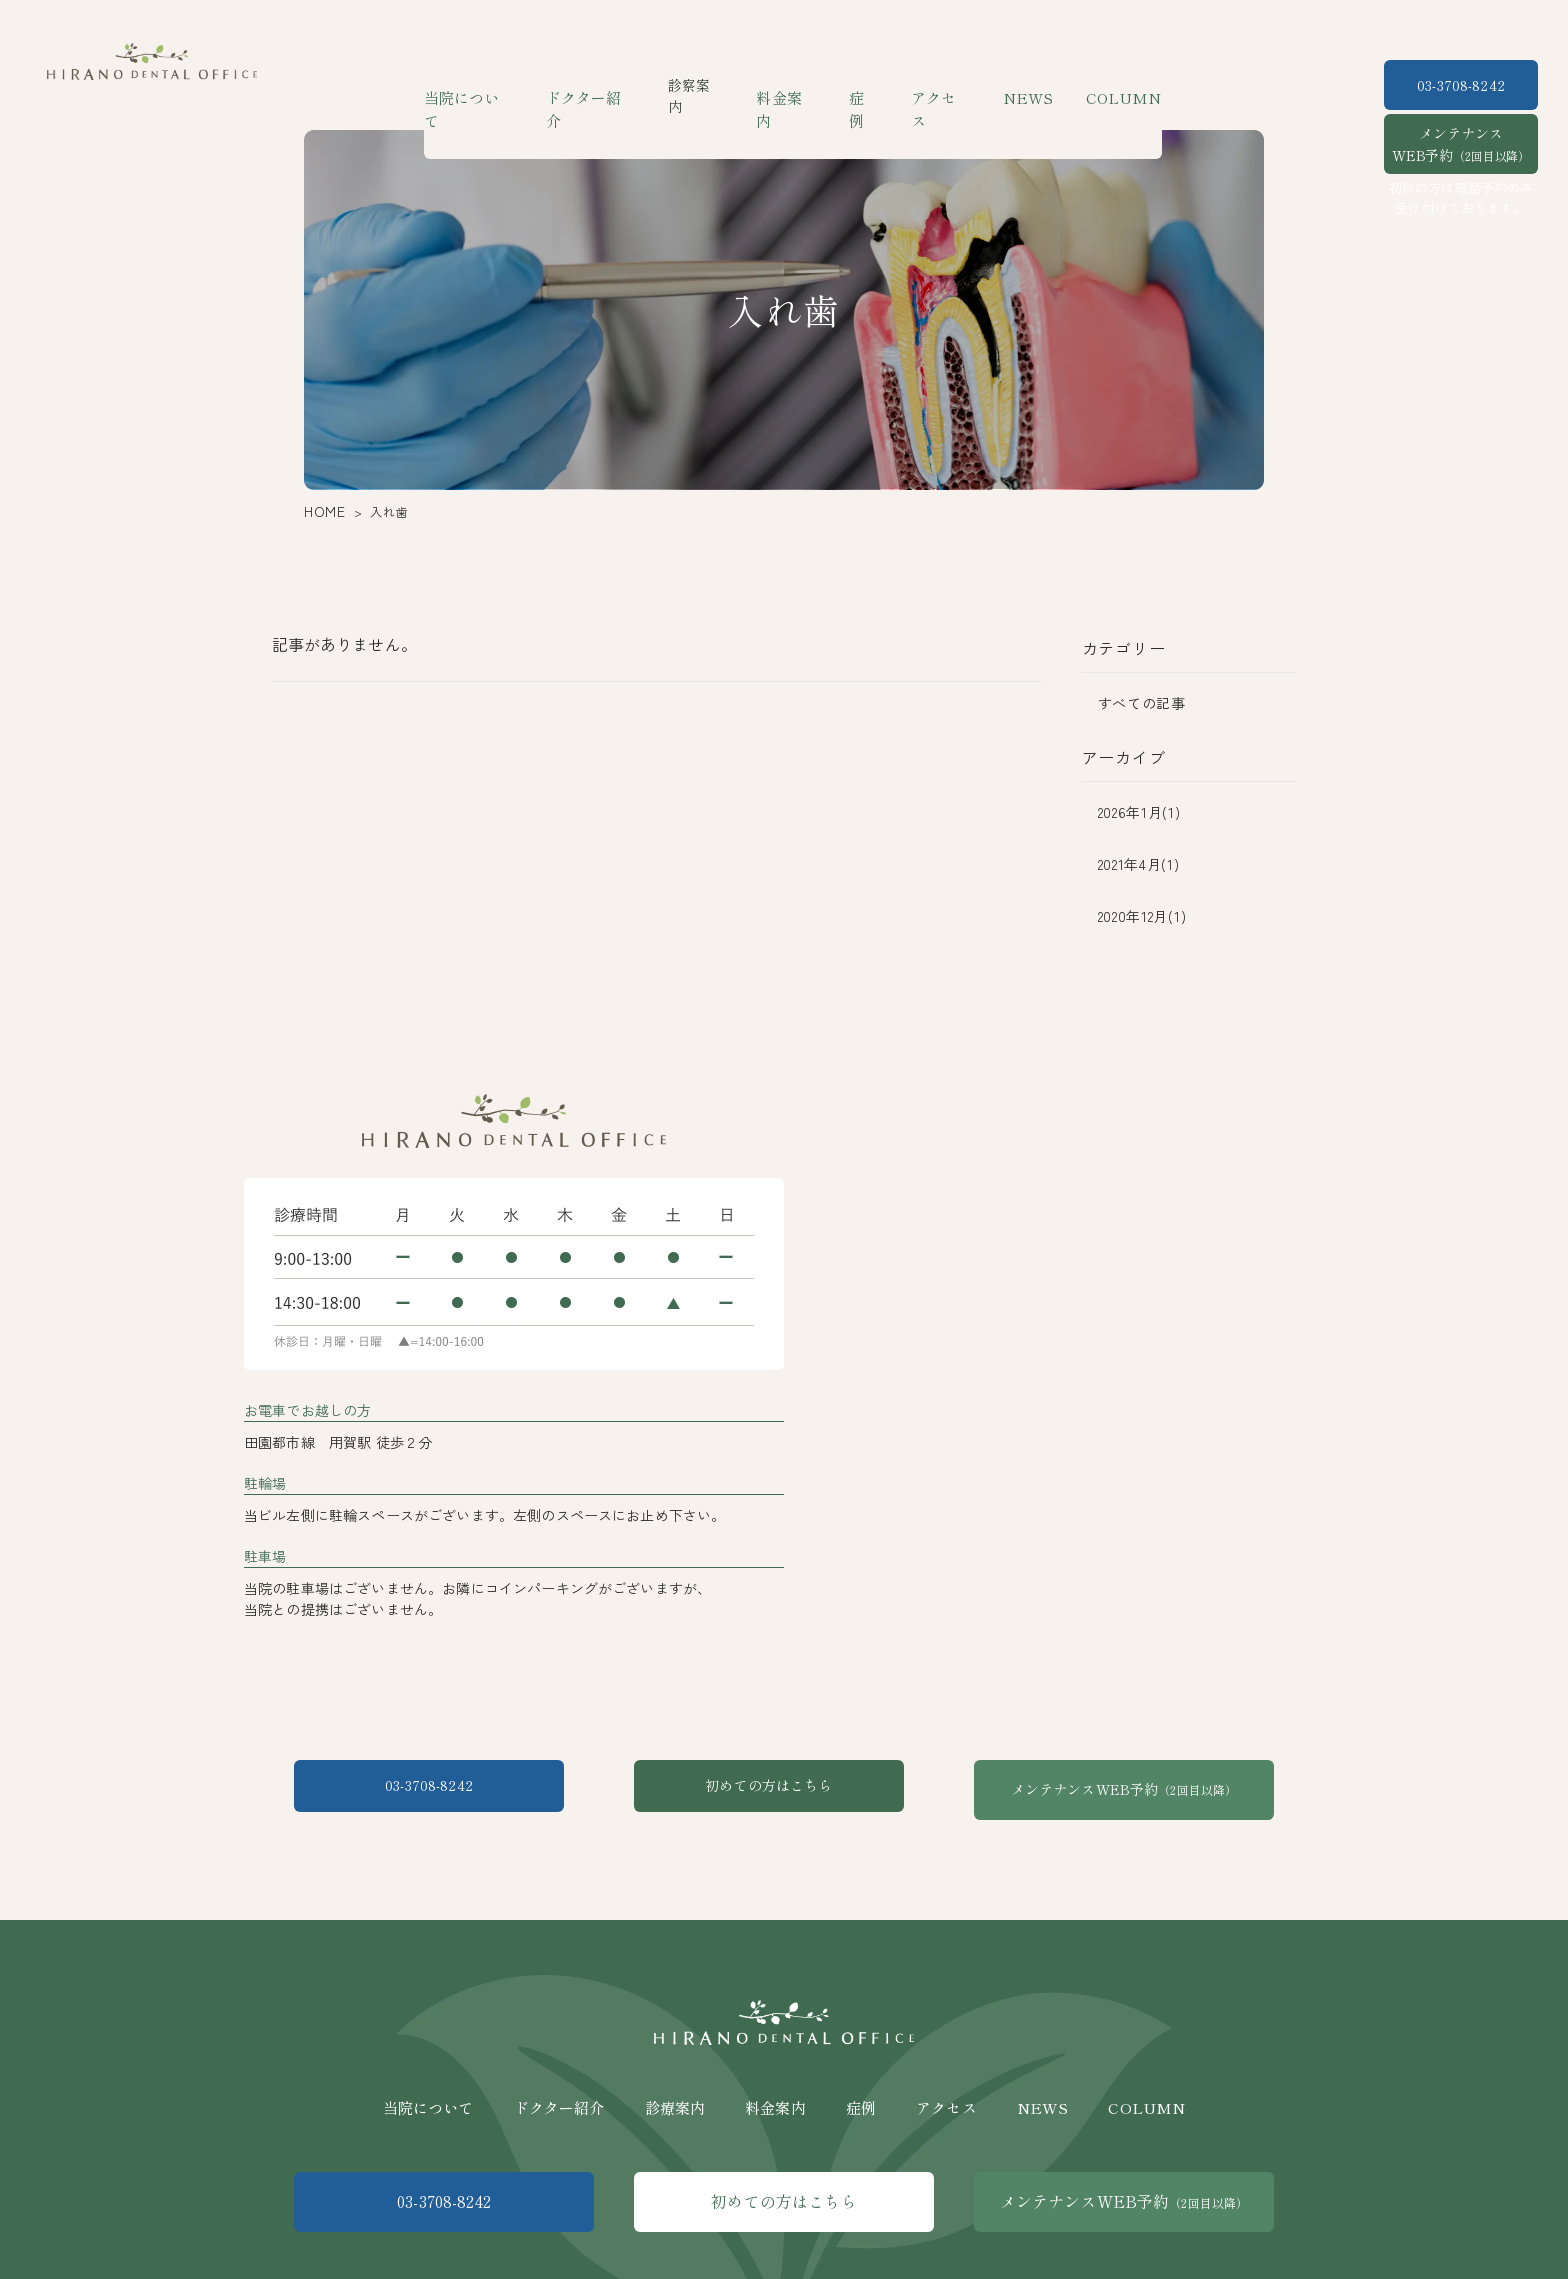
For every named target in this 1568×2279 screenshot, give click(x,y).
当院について (483, 85)
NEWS (1023, 85)
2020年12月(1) (1142, 916)
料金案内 (791, 85)
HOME (321, 511)
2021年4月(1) (1139, 864)
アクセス (940, 85)
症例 (866, 85)
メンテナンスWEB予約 (1461, 144)
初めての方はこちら (783, 1789)
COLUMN (1110, 85)
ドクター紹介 (600, 85)
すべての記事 (1142, 703)
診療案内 (675, 2087)
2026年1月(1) (1139, 812)
